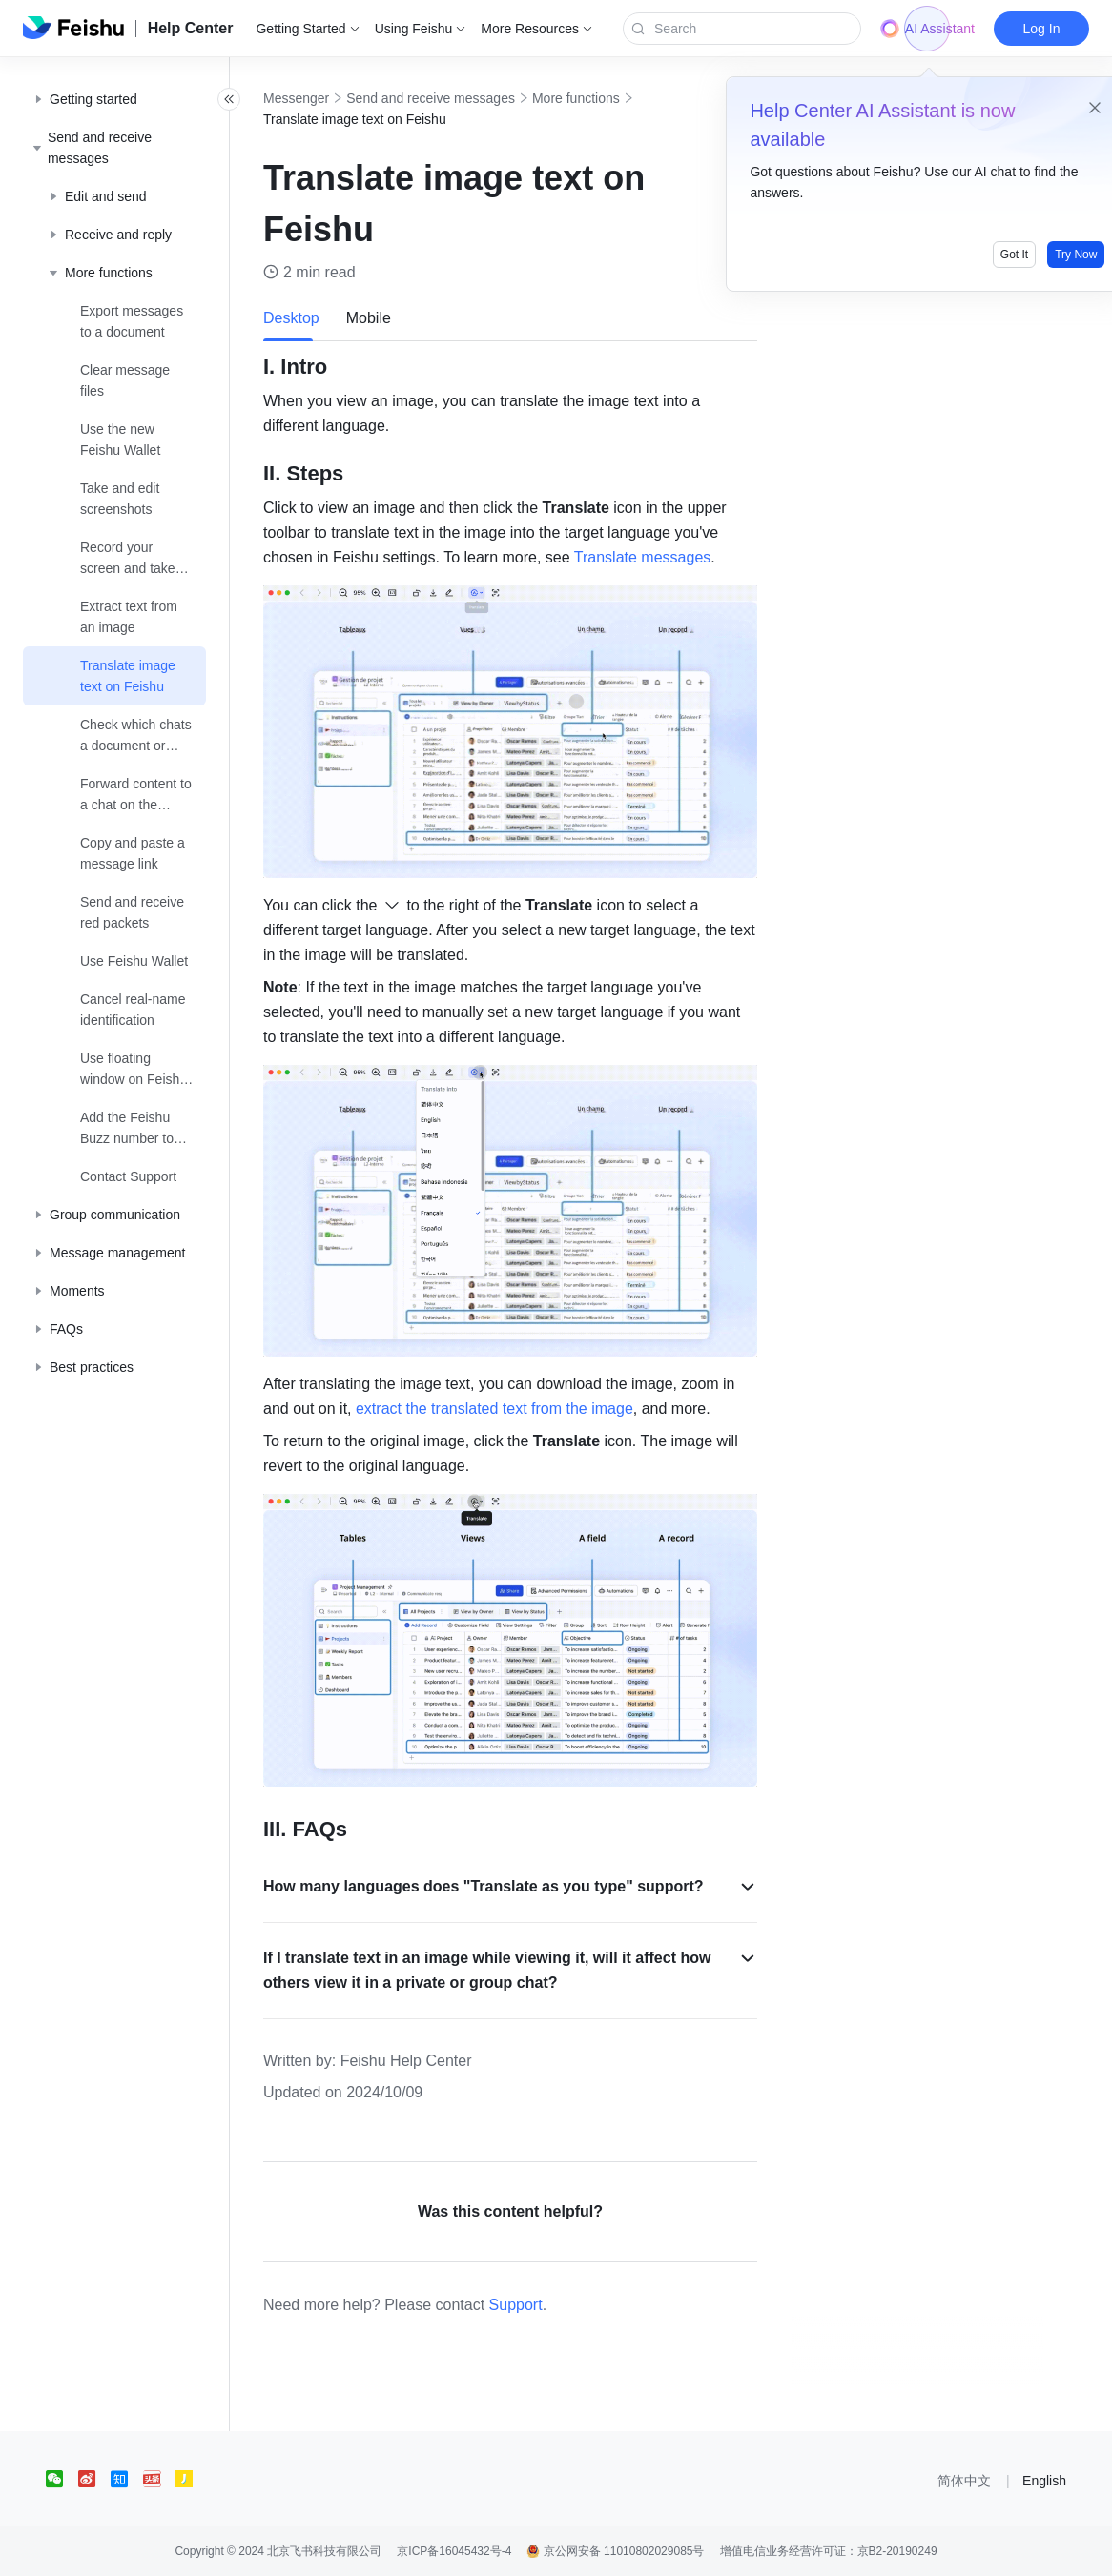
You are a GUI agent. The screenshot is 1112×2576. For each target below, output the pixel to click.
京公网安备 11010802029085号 (615, 2551)
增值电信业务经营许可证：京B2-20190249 (828, 2551)
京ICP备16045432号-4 (454, 2551)
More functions (618, 98)
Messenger (338, 98)
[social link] (62, 2478)
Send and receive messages (472, 98)
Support (558, 2305)
